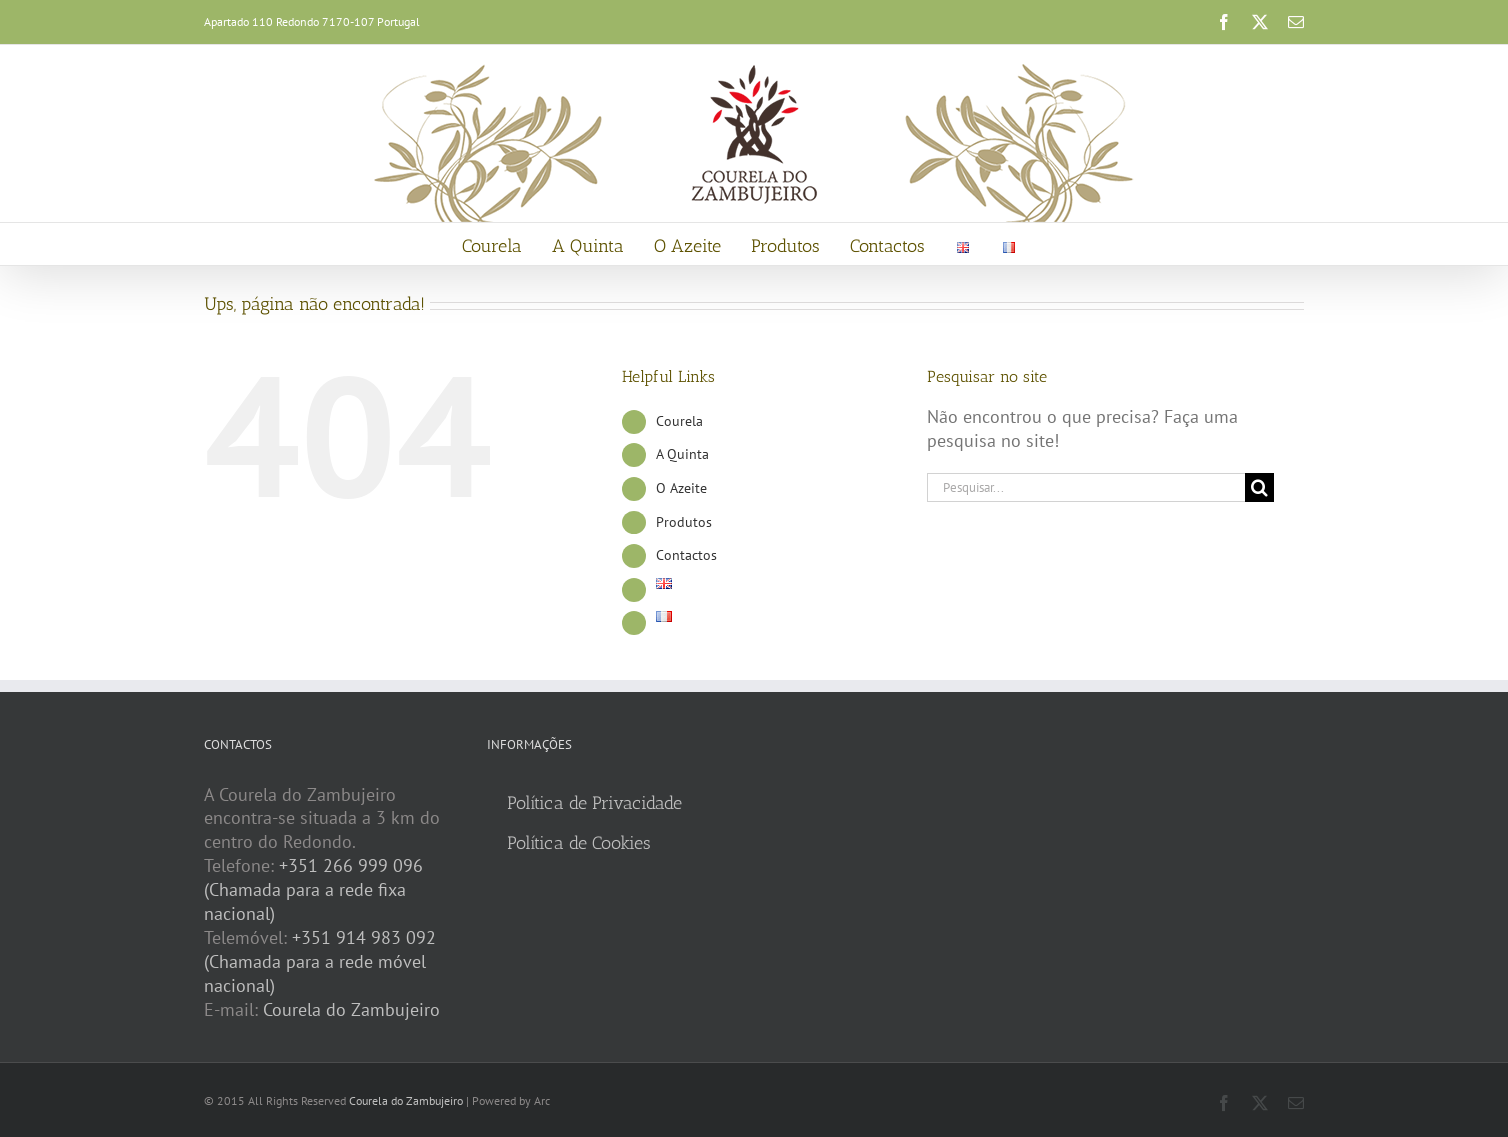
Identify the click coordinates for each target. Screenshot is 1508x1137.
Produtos (684, 522)
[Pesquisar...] (1086, 487)
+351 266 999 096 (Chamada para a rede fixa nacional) (313, 889)
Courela (679, 421)
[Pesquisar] (1259, 487)
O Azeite (681, 488)
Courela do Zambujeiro (351, 1009)
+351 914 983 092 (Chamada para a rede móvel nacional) (320, 961)
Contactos (686, 555)
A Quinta (682, 454)
